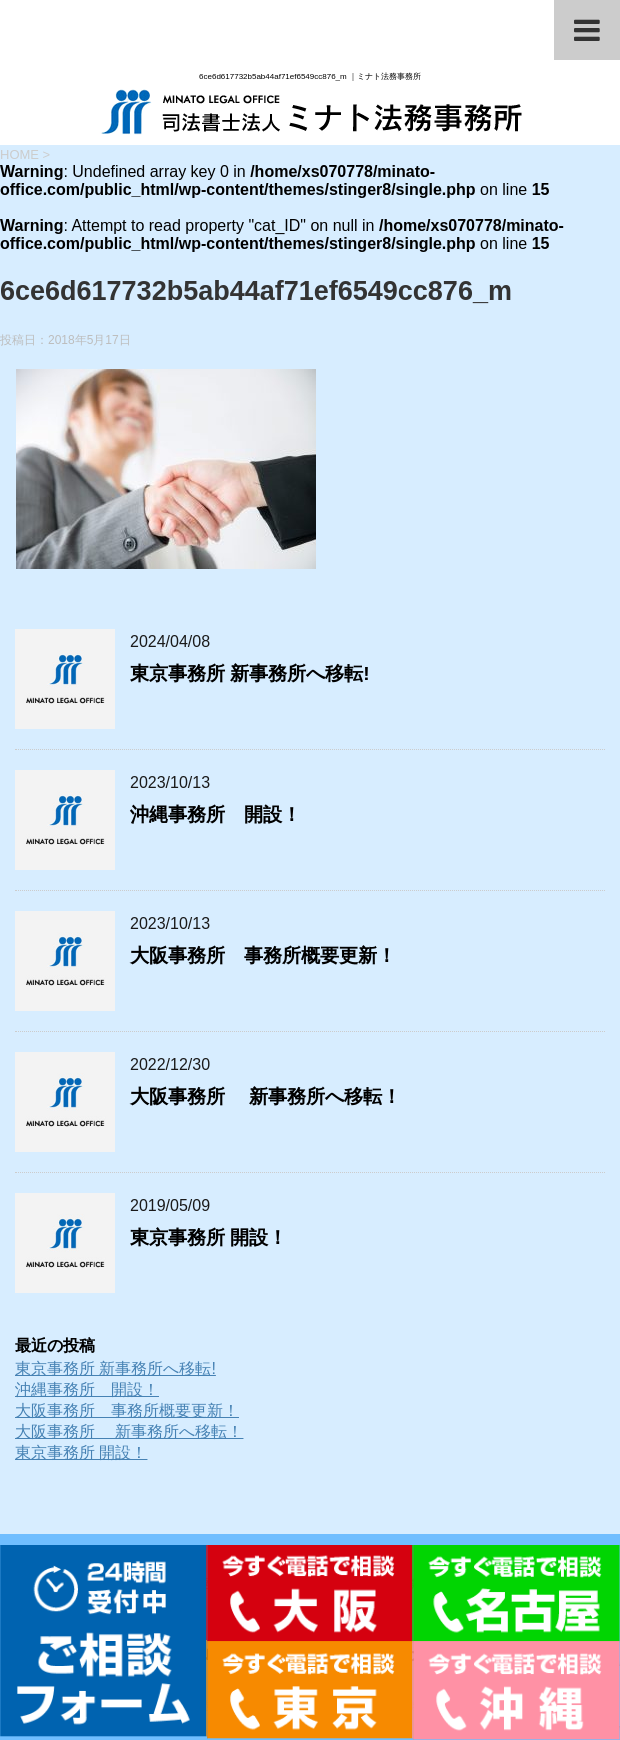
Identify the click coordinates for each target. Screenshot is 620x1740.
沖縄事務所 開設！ (215, 814)
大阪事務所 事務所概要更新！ (263, 955)
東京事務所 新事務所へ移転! (250, 673)
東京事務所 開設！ (208, 1237)
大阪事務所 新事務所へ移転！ (265, 1096)
